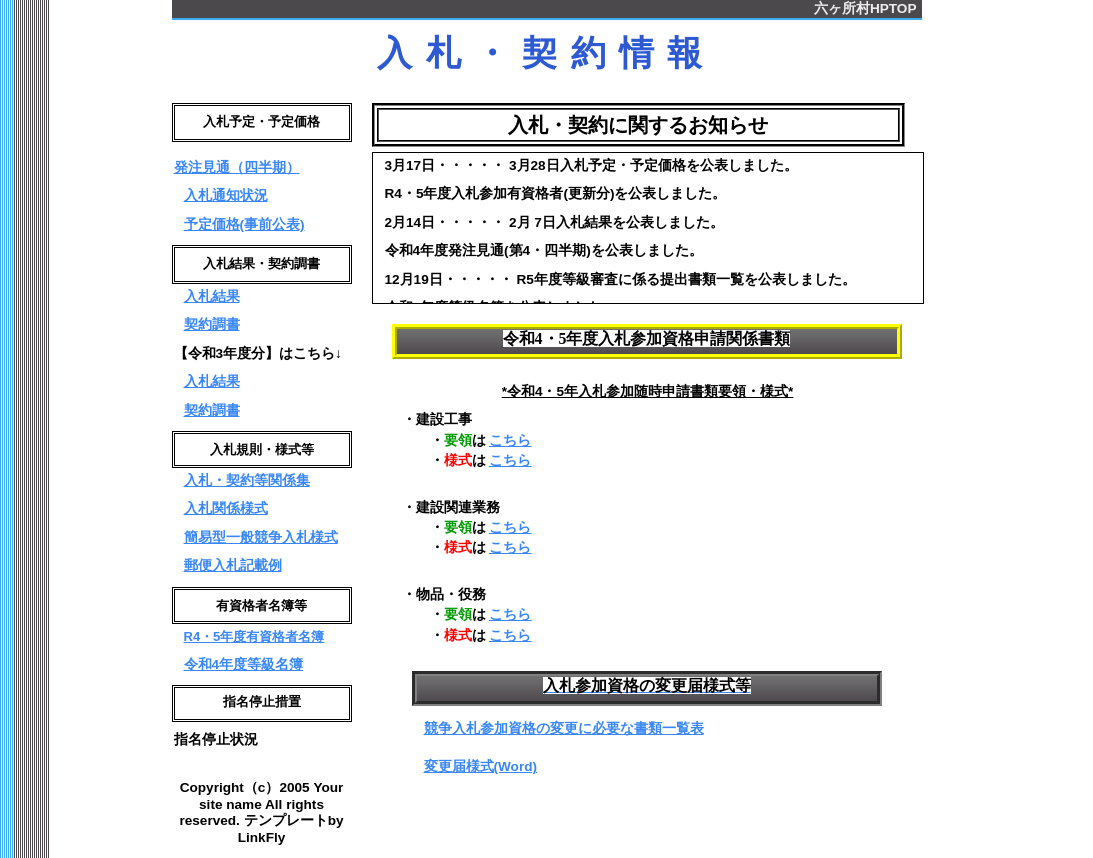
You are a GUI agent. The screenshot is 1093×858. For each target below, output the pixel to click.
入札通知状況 (226, 197)
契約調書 (212, 328)
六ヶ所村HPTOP (865, 8)
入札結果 (212, 300)
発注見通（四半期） (237, 169)
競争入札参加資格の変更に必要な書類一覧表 (564, 728)
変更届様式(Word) (481, 766)
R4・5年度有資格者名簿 (254, 644)
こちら (510, 440)
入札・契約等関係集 (247, 486)
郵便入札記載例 (233, 571)
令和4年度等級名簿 (244, 672)
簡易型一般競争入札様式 (261, 543)
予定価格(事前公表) (244, 226)
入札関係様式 (226, 514)
